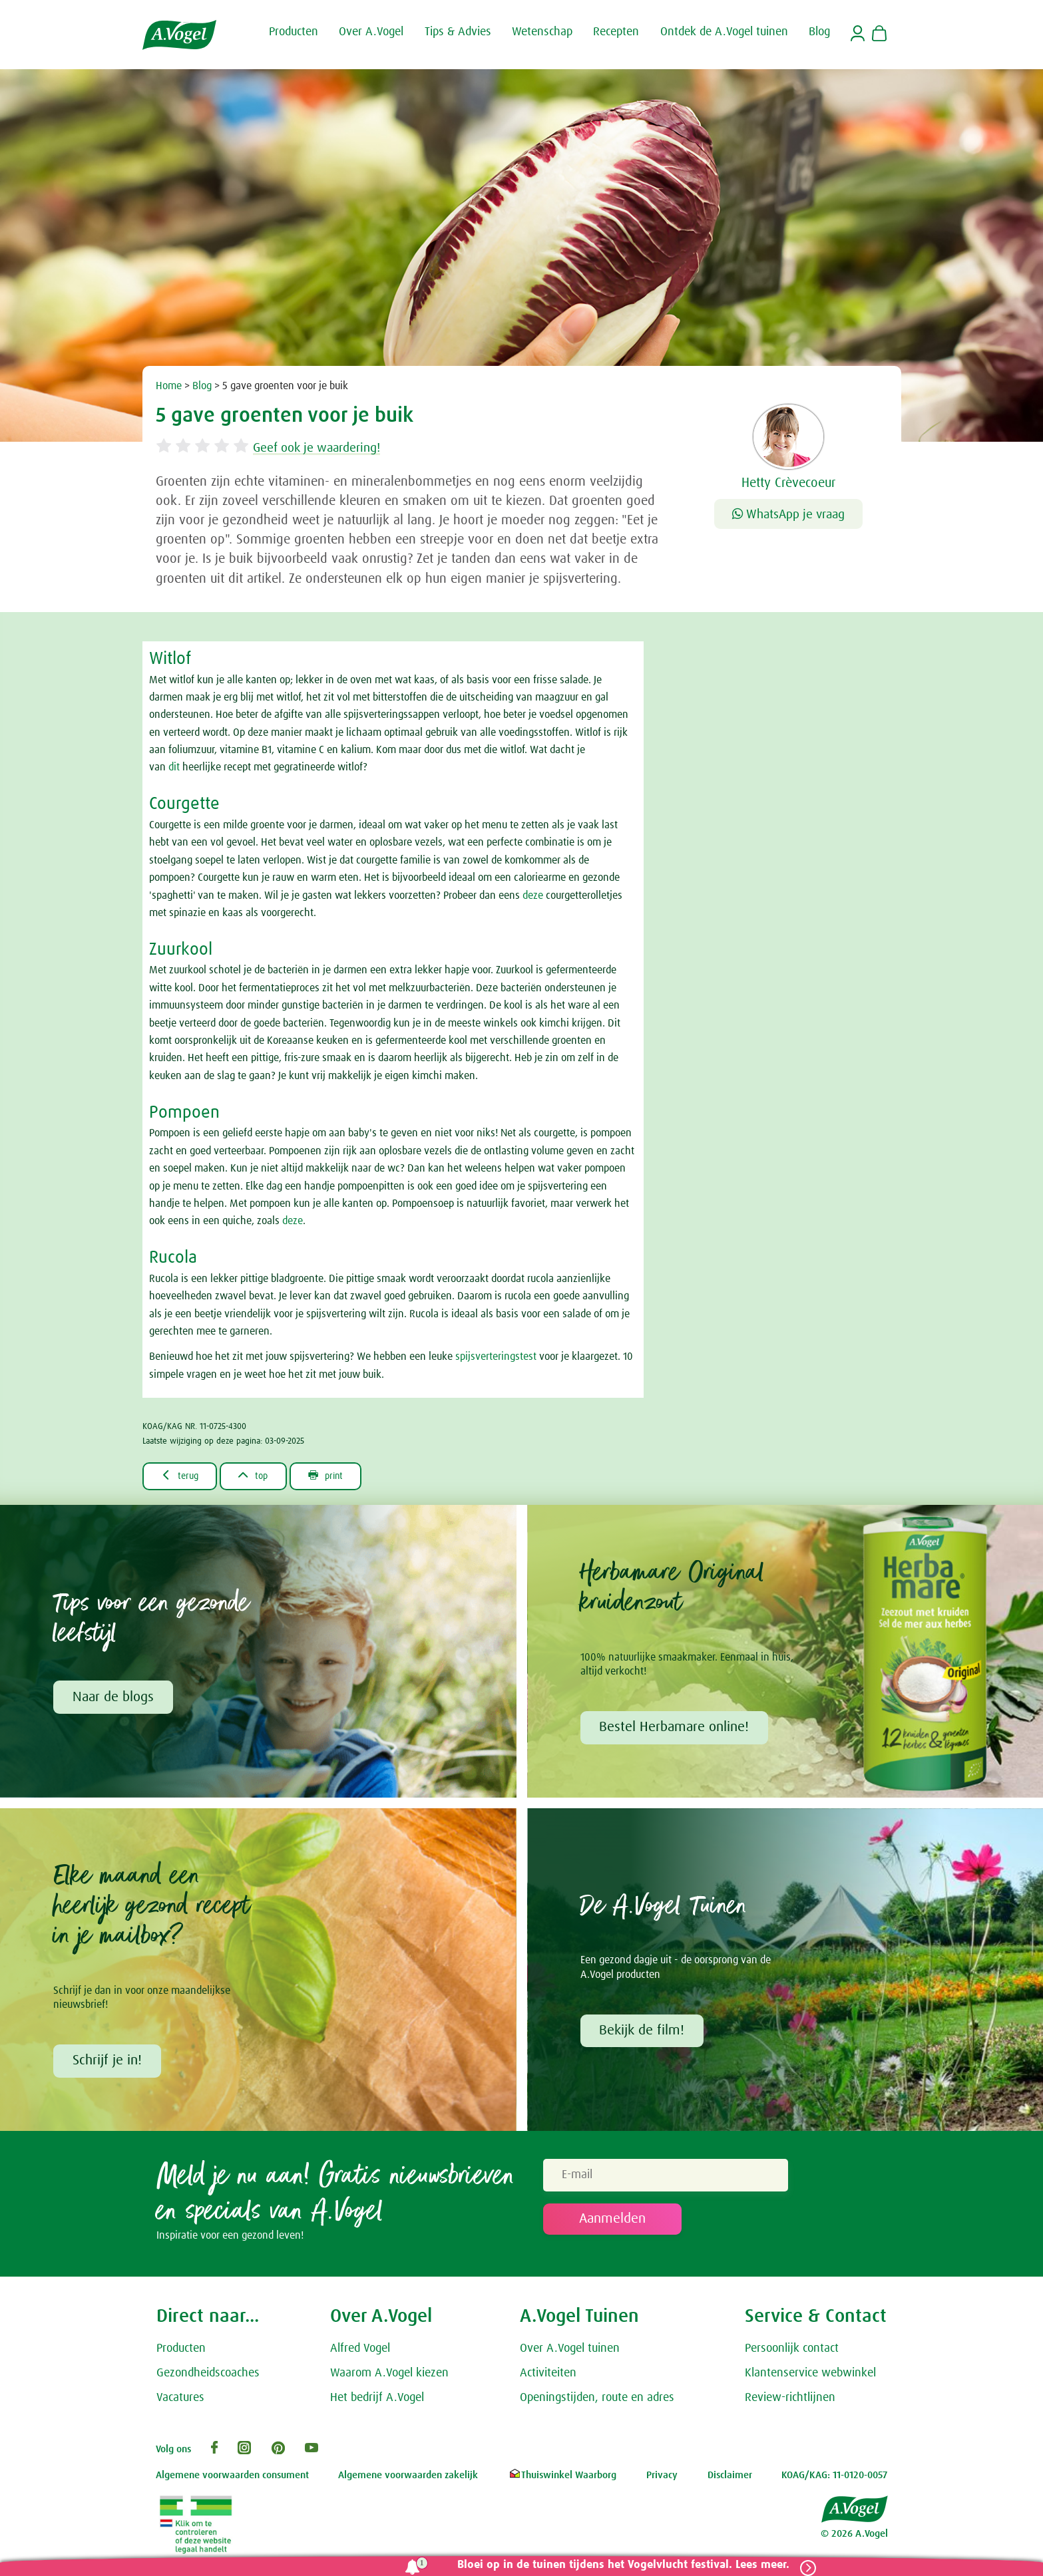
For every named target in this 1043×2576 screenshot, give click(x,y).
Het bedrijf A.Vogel (377, 2400)
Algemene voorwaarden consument (232, 2479)
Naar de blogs (113, 1698)
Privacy (662, 2479)
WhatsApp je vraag (788, 515)
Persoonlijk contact (792, 2352)
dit (174, 767)
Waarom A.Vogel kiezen (389, 2376)
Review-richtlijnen (790, 2400)
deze (532, 895)
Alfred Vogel (360, 2352)
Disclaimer (730, 2479)
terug (183, 1476)
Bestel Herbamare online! (675, 1729)
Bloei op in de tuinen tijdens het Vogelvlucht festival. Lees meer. (619, 2565)
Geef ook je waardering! (331, 447)
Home (169, 386)
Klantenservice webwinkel (810, 2376)
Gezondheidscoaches (208, 2376)
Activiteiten (548, 2376)
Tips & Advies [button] (458, 32)
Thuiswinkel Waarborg (562, 2479)
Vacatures (180, 2400)
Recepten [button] (616, 32)
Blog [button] (819, 32)
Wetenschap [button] (542, 32)
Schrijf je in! (107, 2063)
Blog (202, 386)
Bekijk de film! (643, 2033)
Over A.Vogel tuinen (570, 2352)
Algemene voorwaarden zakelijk (408, 2479)
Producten (181, 2352)
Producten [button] (293, 32)
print (341, 1476)
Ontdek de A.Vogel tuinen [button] (724, 32)
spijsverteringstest (495, 1356)
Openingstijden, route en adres (597, 2400)
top (262, 1476)
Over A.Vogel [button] (371, 32)
